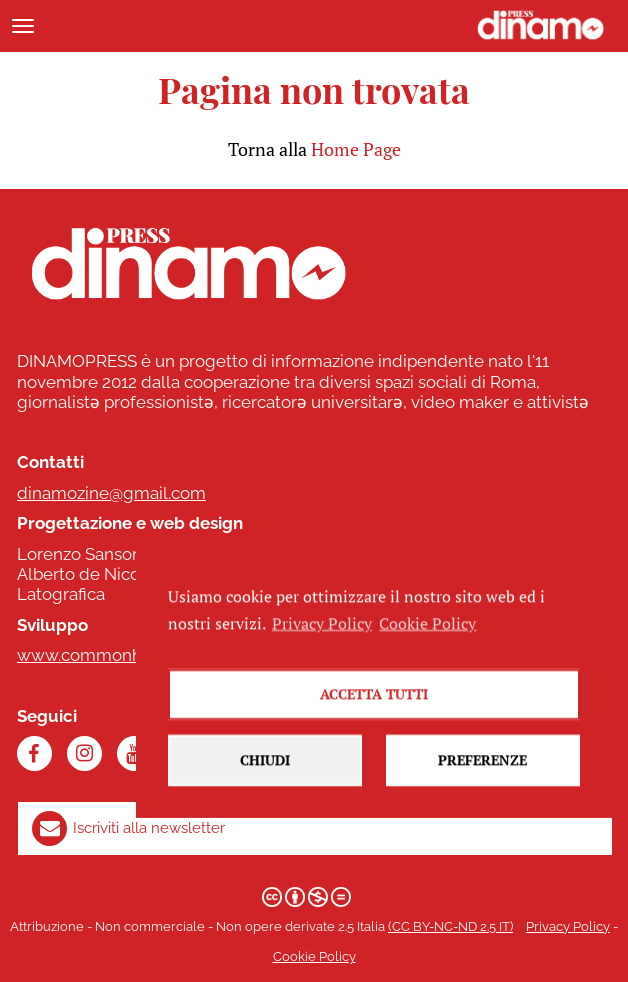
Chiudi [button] (265, 782)
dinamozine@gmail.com (111, 493)
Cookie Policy (314, 956)
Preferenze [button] (482, 782)
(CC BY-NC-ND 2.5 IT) (450, 926)
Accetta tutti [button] (374, 716)
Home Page (356, 149)
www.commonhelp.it (98, 655)
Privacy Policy (568, 926)
